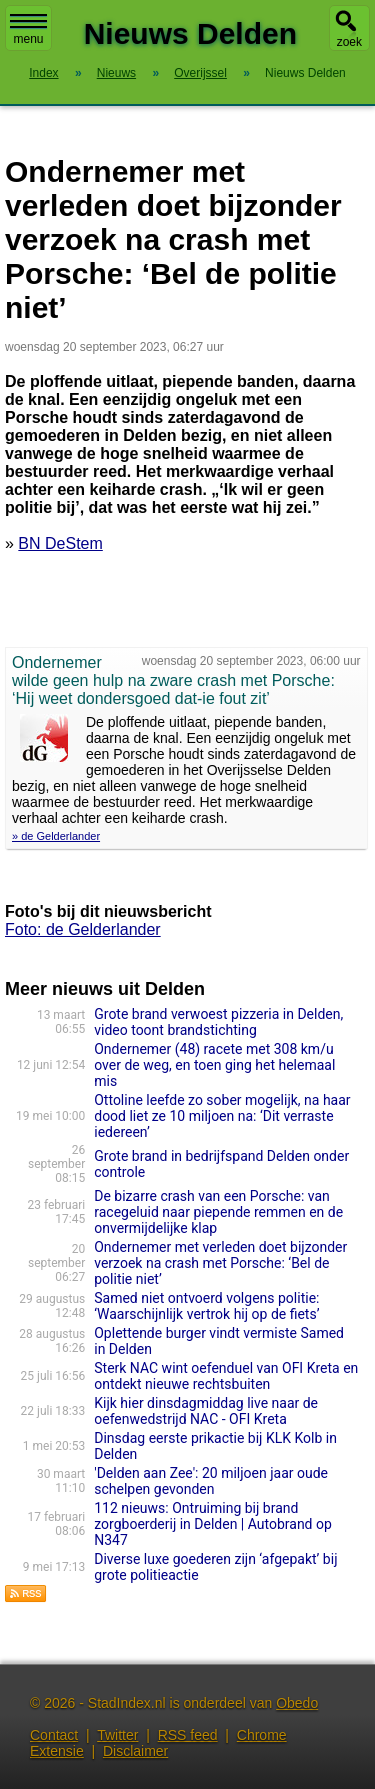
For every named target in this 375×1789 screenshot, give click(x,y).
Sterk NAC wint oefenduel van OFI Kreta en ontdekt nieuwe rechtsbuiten (226, 1376)
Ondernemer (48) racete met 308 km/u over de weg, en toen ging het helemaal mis (214, 1065)
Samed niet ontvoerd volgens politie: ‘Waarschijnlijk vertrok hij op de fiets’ (206, 1306)
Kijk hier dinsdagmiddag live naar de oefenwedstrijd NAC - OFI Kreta (206, 1411)
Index (43, 73)
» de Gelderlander (56, 836)
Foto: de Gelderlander (83, 929)
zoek (349, 42)
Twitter (117, 1735)
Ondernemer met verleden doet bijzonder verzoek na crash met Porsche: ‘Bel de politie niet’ (220, 1263)
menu (28, 30)
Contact (54, 1735)
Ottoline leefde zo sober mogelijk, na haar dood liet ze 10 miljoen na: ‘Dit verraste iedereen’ (222, 1116)
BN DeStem (60, 543)
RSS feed (188, 1735)
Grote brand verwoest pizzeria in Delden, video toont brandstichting (218, 1022)
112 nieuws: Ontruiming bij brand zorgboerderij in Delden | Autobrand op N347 (213, 1524)
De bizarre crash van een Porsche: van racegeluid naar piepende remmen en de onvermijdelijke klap (218, 1212)
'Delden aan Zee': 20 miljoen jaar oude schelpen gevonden (211, 1481)
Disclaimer (135, 1751)
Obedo (297, 1703)
